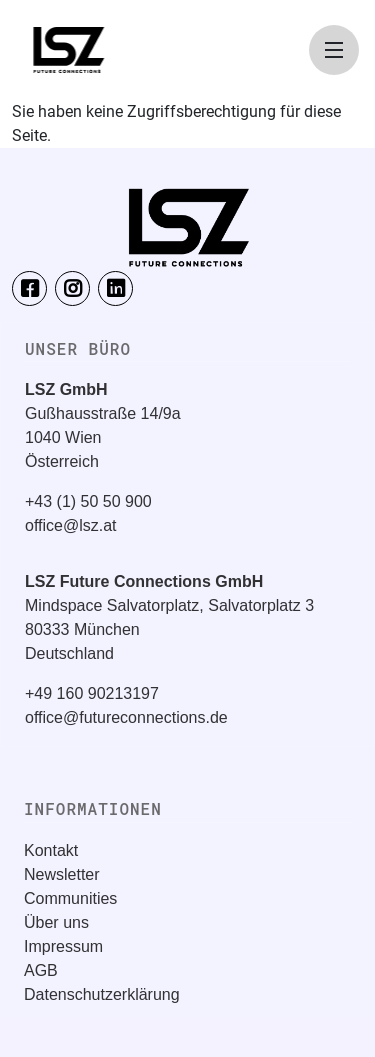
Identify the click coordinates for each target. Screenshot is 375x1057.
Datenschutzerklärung (102, 994)
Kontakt (51, 850)
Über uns (56, 922)
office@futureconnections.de (126, 717)
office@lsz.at (71, 525)
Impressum (63, 946)
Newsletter (62, 874)
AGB (41, 970)
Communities (70, 898)
